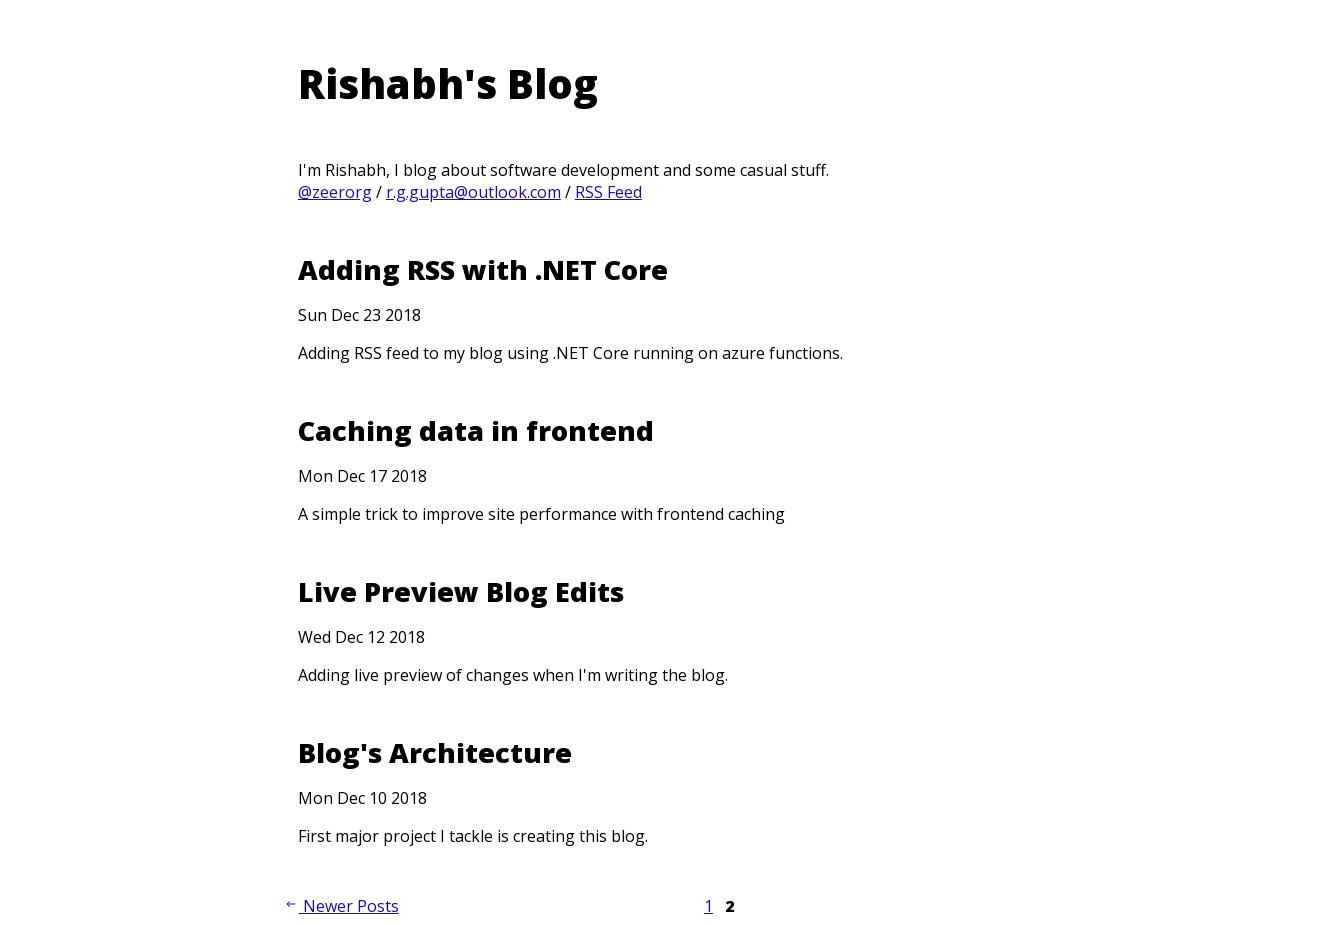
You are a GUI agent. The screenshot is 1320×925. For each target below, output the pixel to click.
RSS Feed (608, 192)
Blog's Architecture (435, 752)
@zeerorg (335, 192)
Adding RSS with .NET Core (483, 269)
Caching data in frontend (476, 430)
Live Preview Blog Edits (461, 591)
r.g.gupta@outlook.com (473, 192)
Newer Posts (341, 906)
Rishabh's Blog (448, 83)
